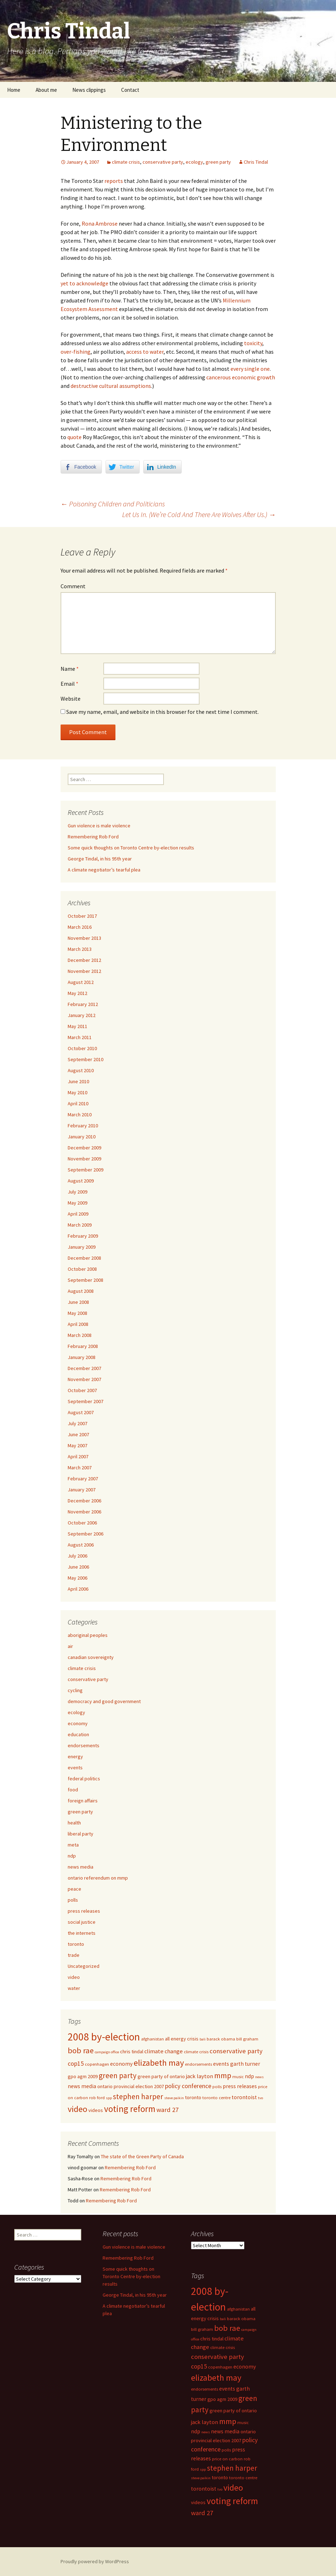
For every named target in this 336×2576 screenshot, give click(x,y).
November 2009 (84, 1158)
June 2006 (78, 1567)
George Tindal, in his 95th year (100, 858)
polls (73, 1900)
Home (13, 89)
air (70, 1646)
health (74, 1822)
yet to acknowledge (84, 283)
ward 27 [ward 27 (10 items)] (167, 2110)
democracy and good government (104, 1701)
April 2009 (78, 1214)
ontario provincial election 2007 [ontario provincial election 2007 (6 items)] (130, 2086)
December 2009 (84, 1147)
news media (80, 1867)
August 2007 (81, 1412)
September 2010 (85, 1059)
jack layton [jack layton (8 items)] (199, 2076)
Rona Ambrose (100, 223)
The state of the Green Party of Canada (142, 2156)
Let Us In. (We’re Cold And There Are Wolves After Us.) (199, 514)
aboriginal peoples (88, 1635)
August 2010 (81, 1070)
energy (75, 1756)
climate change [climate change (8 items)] (163, 2051)
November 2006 (84, 1511)
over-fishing (76, 351)
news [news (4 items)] (259, 2077)
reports (113, 180)
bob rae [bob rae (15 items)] (81, 2050)
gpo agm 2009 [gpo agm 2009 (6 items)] (83, 2076)
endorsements (83, 1745)
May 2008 (77, 1313)
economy (78, 1723)
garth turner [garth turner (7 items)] (245, 2063)
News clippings (89, 89)
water (74, 1988)
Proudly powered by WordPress (95, 2561)
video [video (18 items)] (77, 2108)
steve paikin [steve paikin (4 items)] (174, 2098)
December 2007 (84, 1368)
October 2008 (82, 1269)
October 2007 (82, 1390)
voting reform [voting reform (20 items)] (129, 2108)
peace (74, 1889)
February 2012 (83, 1004)
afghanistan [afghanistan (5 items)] (152, 2039)
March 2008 (80, 1335)
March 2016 (80, 927)
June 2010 (78, 1081)
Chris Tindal (256, 162)
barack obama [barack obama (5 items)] (221, 2039)
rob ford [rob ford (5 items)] (97, 2097)
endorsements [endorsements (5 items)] (198, 2064)
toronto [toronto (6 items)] (193, 2097)
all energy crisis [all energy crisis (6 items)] (181, 2038)
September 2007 (85, 1401)
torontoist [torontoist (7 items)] (244, 2097)
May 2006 (77, 1578)
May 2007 (77, 1445)
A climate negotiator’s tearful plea (104, 869)
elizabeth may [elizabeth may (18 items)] (159, 2062)
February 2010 (83, 1125)
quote (74, 437)
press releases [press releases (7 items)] (240, 2086)
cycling (75, 1690)
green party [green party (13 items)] (117, 2075)
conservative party (163, 162)
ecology (194, 162)
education (78, 1734)
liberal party (80, 1833)
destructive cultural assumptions (111, 385)
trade (73, 1955)
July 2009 (77, 1192)
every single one (250, 368)
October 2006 (82, 1522)
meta (73, 1845)
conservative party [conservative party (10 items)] (236, 2051)
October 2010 (82, 1048)
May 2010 (77, 1092)
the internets (81, 1933)
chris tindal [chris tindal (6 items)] (131, 2051)
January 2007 (81, 1489)
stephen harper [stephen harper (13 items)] (138, 2096)
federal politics (84, 1778)
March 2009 (80, 1225)
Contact (130, 89)
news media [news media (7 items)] (82, 2086)
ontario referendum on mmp (98, 1878)
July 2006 (77, 1556)
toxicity (253, 343)
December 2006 (84, 1500)
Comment (73, 586)
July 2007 (77, 1423)
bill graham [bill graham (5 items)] (247, 2039)
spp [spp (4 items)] (109, 2098)
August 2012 (81, 982)
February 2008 (83, 1346)
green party (218, 162)
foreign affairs (83, 1800)
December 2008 (84, 1258)
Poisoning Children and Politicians (113, 503)
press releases (84, 1911)
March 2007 (80, 1467)
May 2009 (77, 1203)
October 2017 (82, 916)
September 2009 (85, 1169)
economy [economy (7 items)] (121, 2063)
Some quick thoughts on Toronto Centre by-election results (131, 847)
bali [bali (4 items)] (203, 2039)
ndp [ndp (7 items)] (249, 2076)
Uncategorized (83, 1966)
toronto (76, 1944)
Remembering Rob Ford (93, 836)
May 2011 (77, 1026)
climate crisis (126, 162)
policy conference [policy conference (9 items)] (188, 2086)
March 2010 (80, 1114)
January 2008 (81, 1357)
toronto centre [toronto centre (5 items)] (216, 2097)
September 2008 (85, 1280)
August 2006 (81, 1545)
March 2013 (80, 949)
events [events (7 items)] (221, 2063)
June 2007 (78, 1434)
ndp (72, 1856)
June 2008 (78, 1302)
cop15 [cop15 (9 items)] (76, 2063)
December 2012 (84, 960)
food (73, 1789)
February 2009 (83, 1236)
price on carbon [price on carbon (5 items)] (227, 2458)
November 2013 (84, 938)
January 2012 (81, 1015)
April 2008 (78, 1324)
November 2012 (84, 971)
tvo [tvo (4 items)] (260, 2098)
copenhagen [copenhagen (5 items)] (97, 2064)
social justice (81, 1922)
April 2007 (78, 1456)
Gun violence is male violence (99, 825)
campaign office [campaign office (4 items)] (107, 2052)
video (74, 1977)
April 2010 (78, 1103)
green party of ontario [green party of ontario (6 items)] (161, 2076)
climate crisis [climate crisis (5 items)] (196, 2051)
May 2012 (77, 993)
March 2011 (80, 1037)
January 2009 (81, 1247)
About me (46, 89)
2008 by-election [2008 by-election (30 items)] (104, 2036)
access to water (145, 351)
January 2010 (81, 1136)
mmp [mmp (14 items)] (222, 2075)
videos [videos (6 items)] (95, 2110)
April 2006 (78, 1589)
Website (71, 698)
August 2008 (81, 1291)
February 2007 (83, 1478)
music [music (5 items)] (238, 2076)
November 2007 (84, 1379)
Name (70, 668)
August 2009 (81, 1181)
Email (69, 683)
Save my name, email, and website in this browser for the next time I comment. (162, 711)
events (75, 1767)
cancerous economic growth (240, 377)
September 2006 (85, 1534)
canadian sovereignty (91, 1657)
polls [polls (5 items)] (217, 2086)
